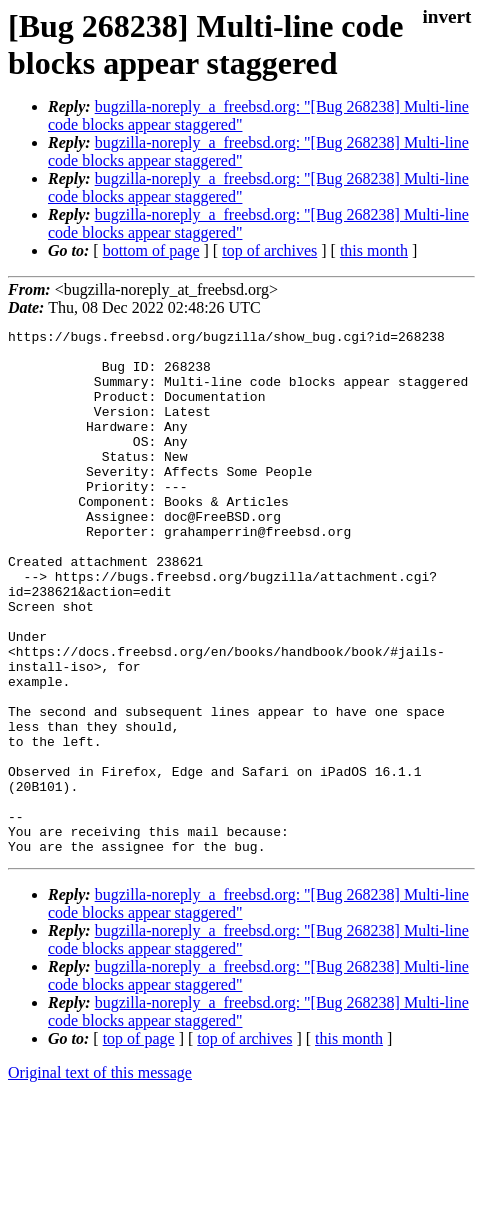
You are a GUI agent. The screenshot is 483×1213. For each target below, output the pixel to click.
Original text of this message (100, 1177)
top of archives (269, 250)
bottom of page (151, 250)
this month (374, 250)
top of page (139, 1143)
